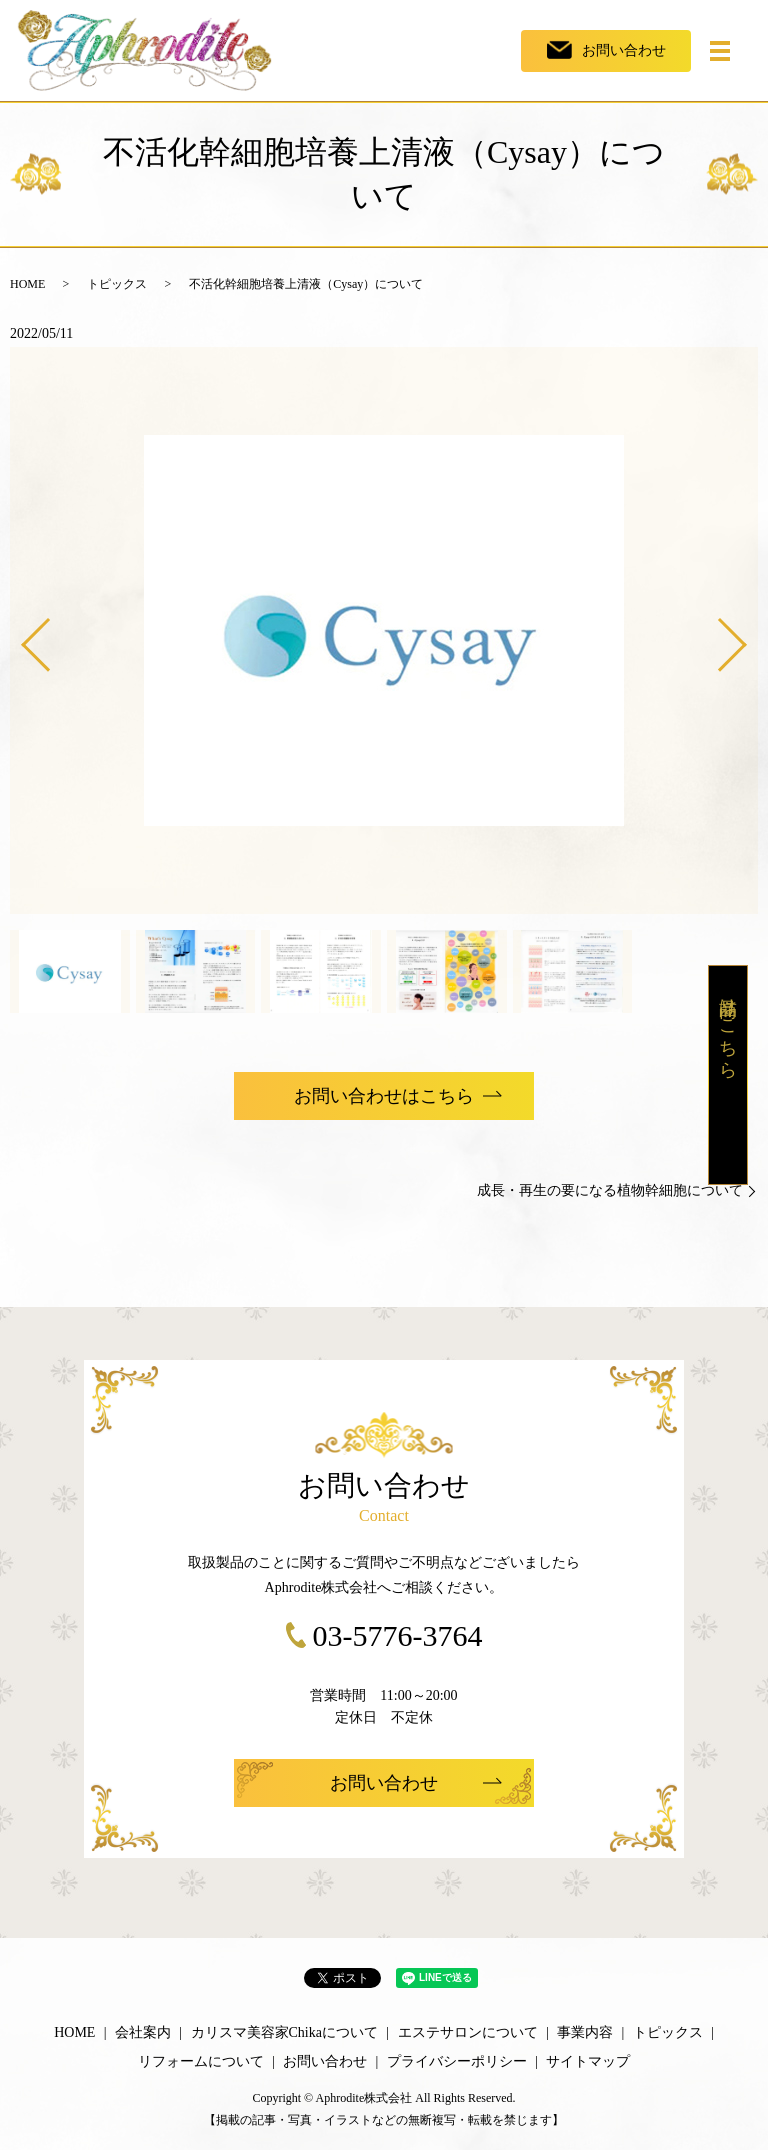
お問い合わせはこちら (384, 1096)
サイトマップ (588, 2061)
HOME (27, 284)
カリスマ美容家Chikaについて (284, 2032)
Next (749, 637)
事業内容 (585, 2032)
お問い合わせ (325, 2061)
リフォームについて (201, 2061)
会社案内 (143, 2032)
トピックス (117, 284)
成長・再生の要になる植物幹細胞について (610, 1190)
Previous (19, 637)
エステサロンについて (468, 2032)
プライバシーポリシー (457, 2061)
